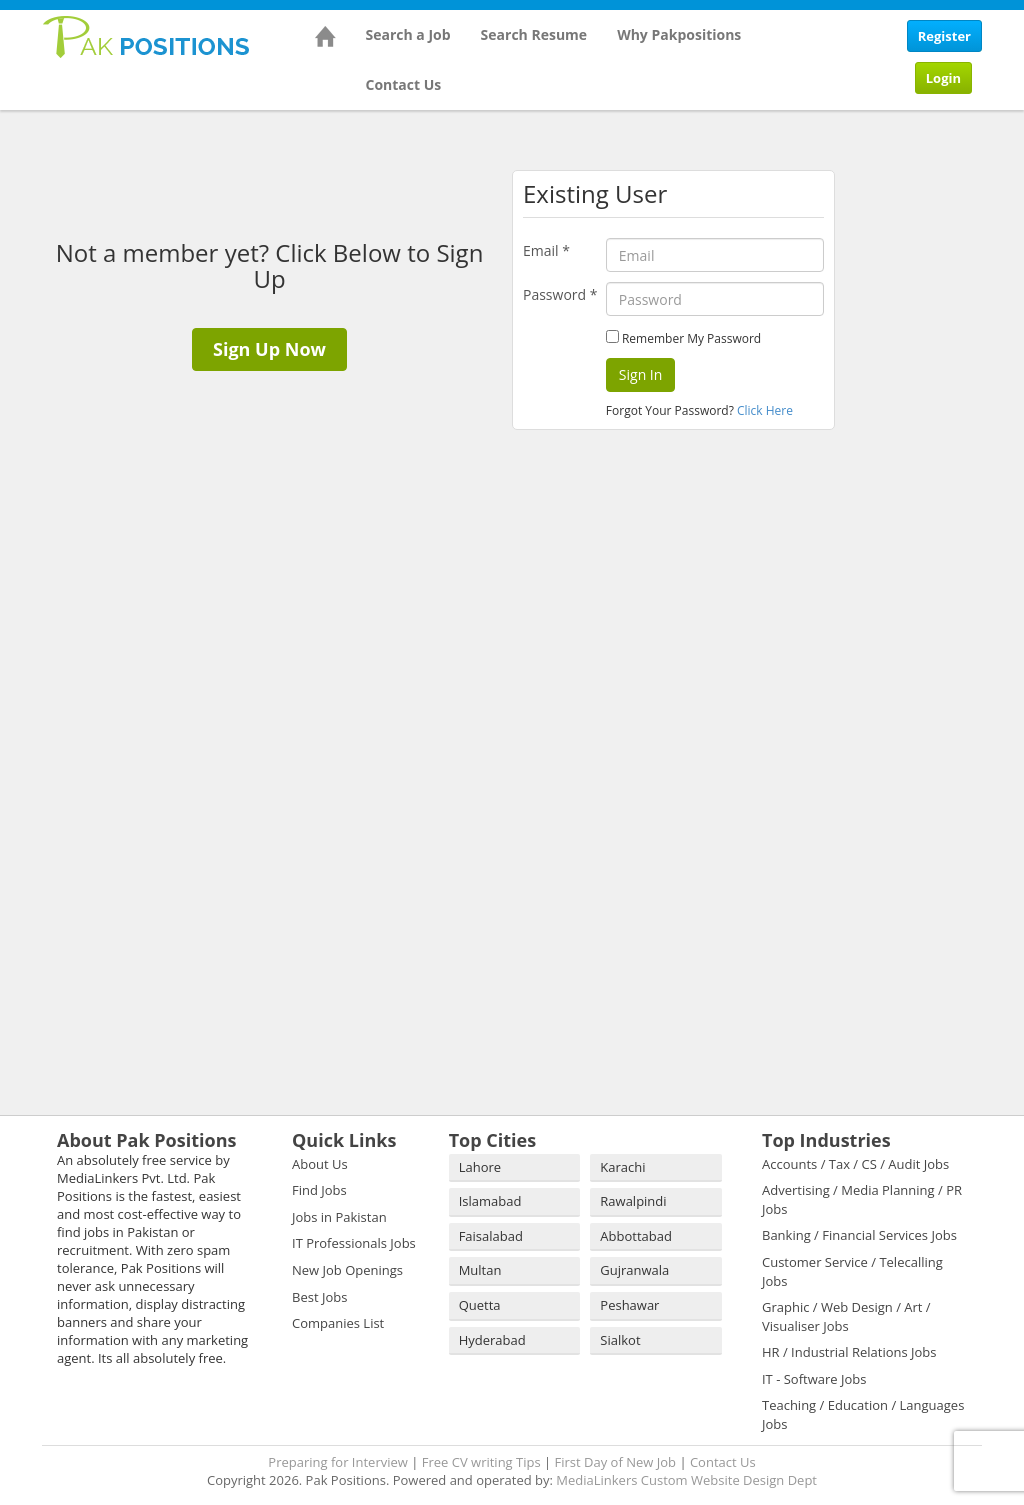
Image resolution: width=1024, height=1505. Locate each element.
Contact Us (404, 84)
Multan (480, 1270)
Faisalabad (491, 1236)
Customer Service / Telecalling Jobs (852, 1271)
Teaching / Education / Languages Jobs (863, 1414)
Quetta (480, 1305)
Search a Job (408, 34)
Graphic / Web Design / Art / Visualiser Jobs (846, 1316)
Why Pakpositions (679, 34)
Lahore (480, 1167)
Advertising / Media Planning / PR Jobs (862, 1199)
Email (546, 250)
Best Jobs (319, 1297)
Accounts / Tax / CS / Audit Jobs (855, 1164)
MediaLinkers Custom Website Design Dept (686, 1480)
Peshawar (629, 1305)
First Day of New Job (615, 1462)
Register (944, 36)
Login (943, 78)
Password (560, 294)
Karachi (622, 1167)
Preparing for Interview (338, 1462)
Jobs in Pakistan (339, 1217)
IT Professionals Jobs (354, 1243)
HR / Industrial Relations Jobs (849, 1352)
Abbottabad (636, 1236)
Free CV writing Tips (481, 1462)
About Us (320, 1164)
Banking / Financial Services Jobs (859, 1235)
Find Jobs (319, 1190)
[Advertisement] (936, 420)
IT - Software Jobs (814, 1379)
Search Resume (534, 34)
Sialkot (620, 1340)
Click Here (765, 410)
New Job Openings (347, 1270)
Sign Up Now (269, 349)
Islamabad (490, 1201)
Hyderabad (492, 1340)
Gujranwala (634, 1270)
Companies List (338, 1323)
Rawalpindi (633, 1201)
